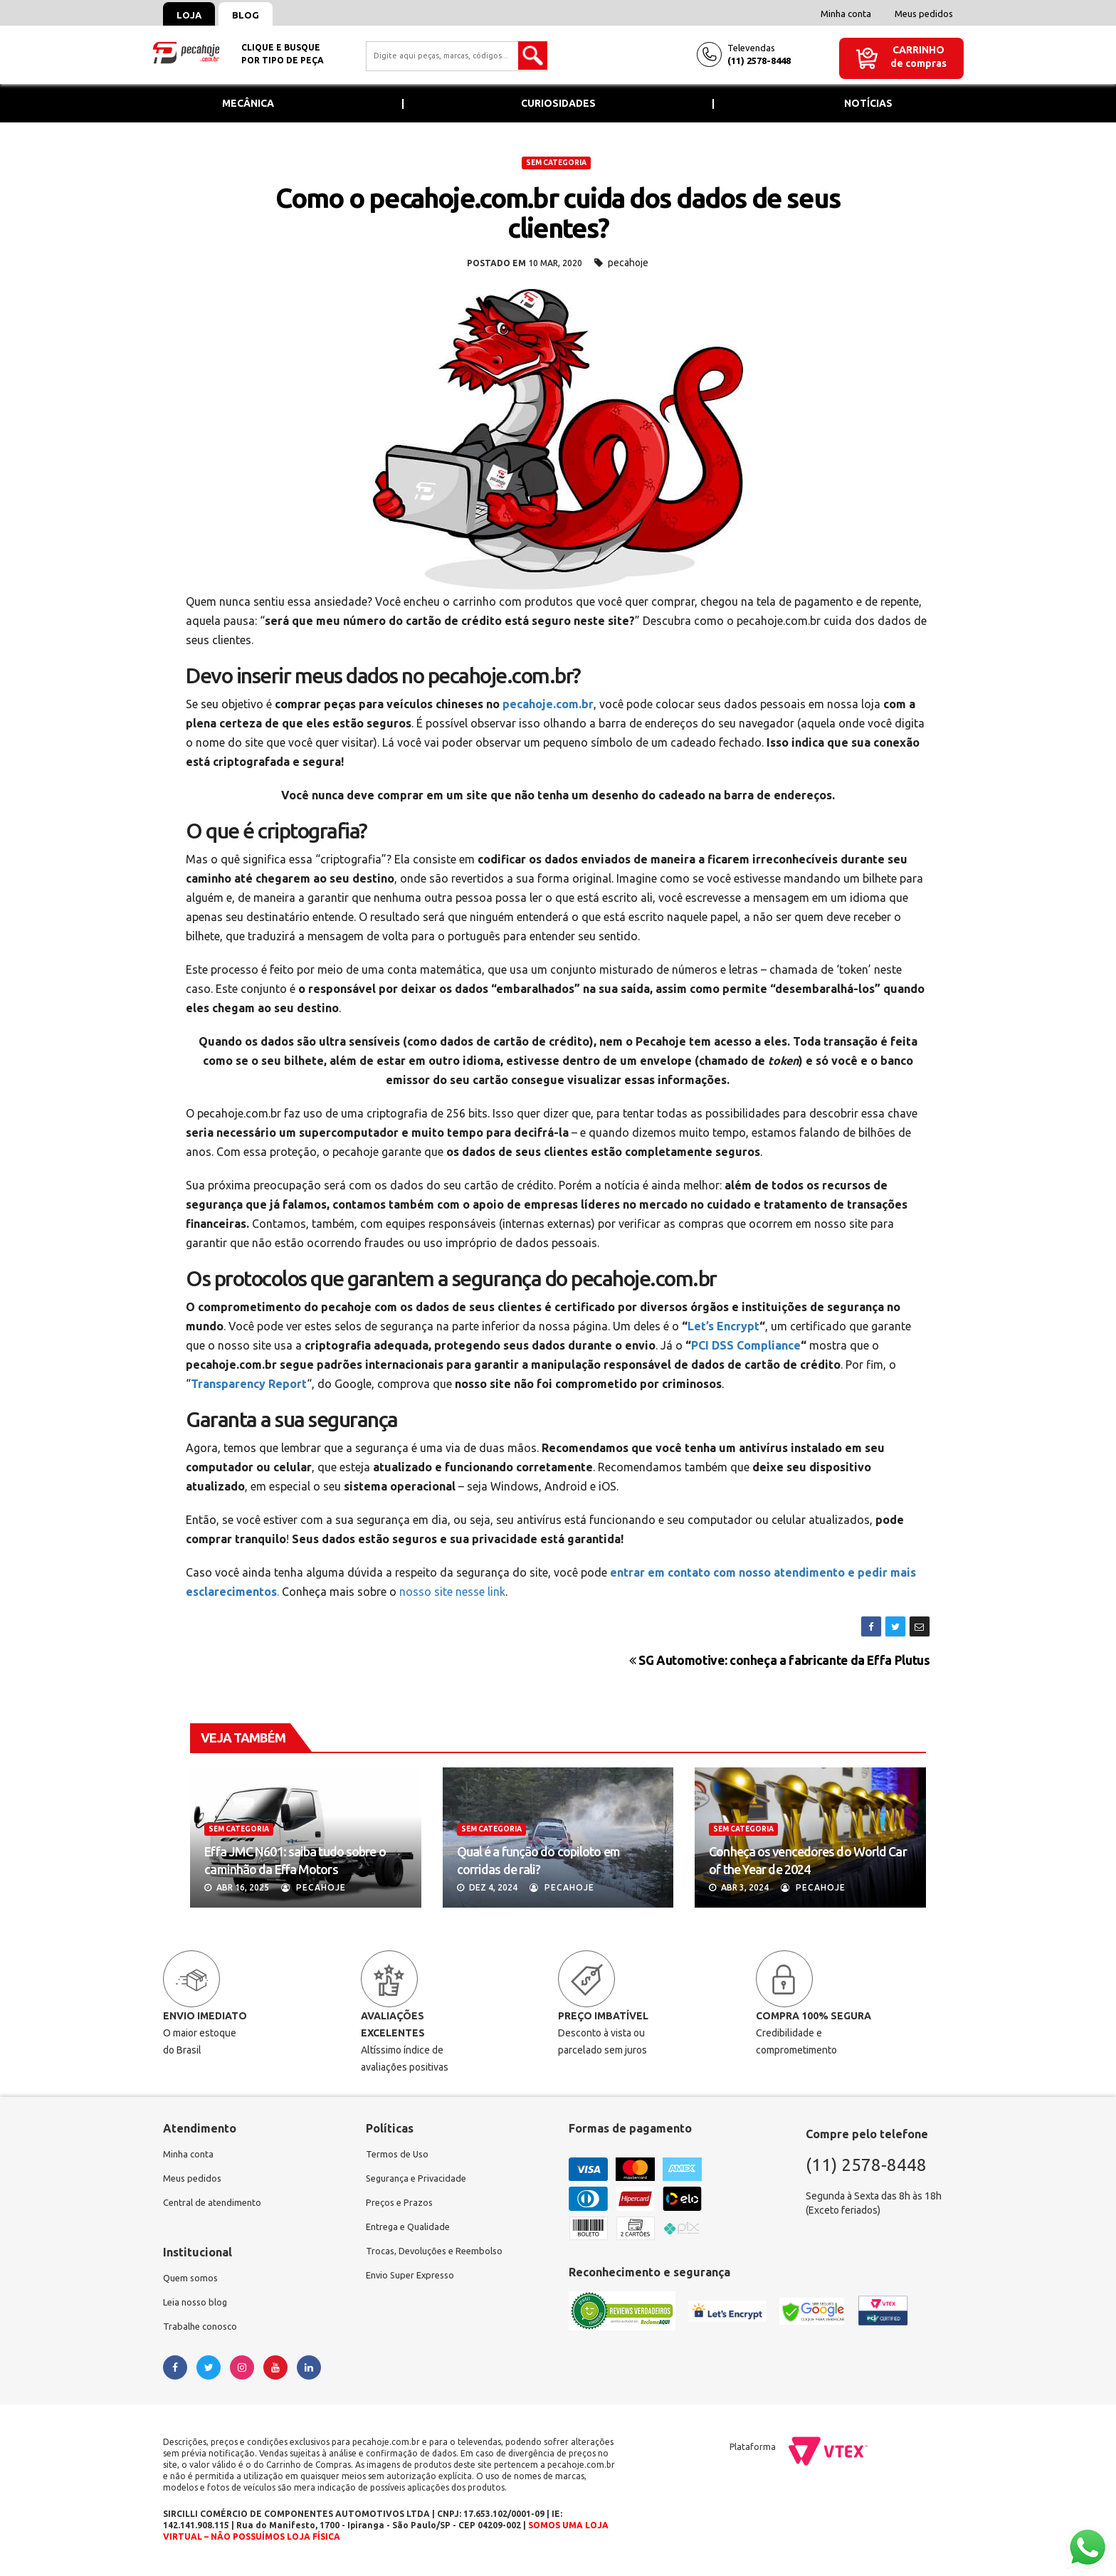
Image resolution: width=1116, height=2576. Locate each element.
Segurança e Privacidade (419, 2180)
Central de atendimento (215, 2206)
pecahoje (628, 262)
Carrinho (918, 50)
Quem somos (192, 2282)
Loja (193, 15)
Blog (258, 15)
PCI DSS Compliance (746, 1345)
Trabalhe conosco (202, 2334)
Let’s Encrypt (723, 1326)
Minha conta (846, 14)
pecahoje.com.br (548, 704)
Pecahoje (313, 1887)
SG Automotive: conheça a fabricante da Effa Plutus (779, 1660)
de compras (918, 63)
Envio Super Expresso (414, 2282)
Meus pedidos (924, 14)
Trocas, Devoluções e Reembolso (439, 2257)
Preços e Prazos (401, 2206)
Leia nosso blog (197, 2308)
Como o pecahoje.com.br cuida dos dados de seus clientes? (558, 213)
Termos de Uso (399, 2154)
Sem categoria (556, 163)
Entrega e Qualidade (411, 2231)
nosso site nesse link (452, 1591)
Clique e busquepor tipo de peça (282, 54)
